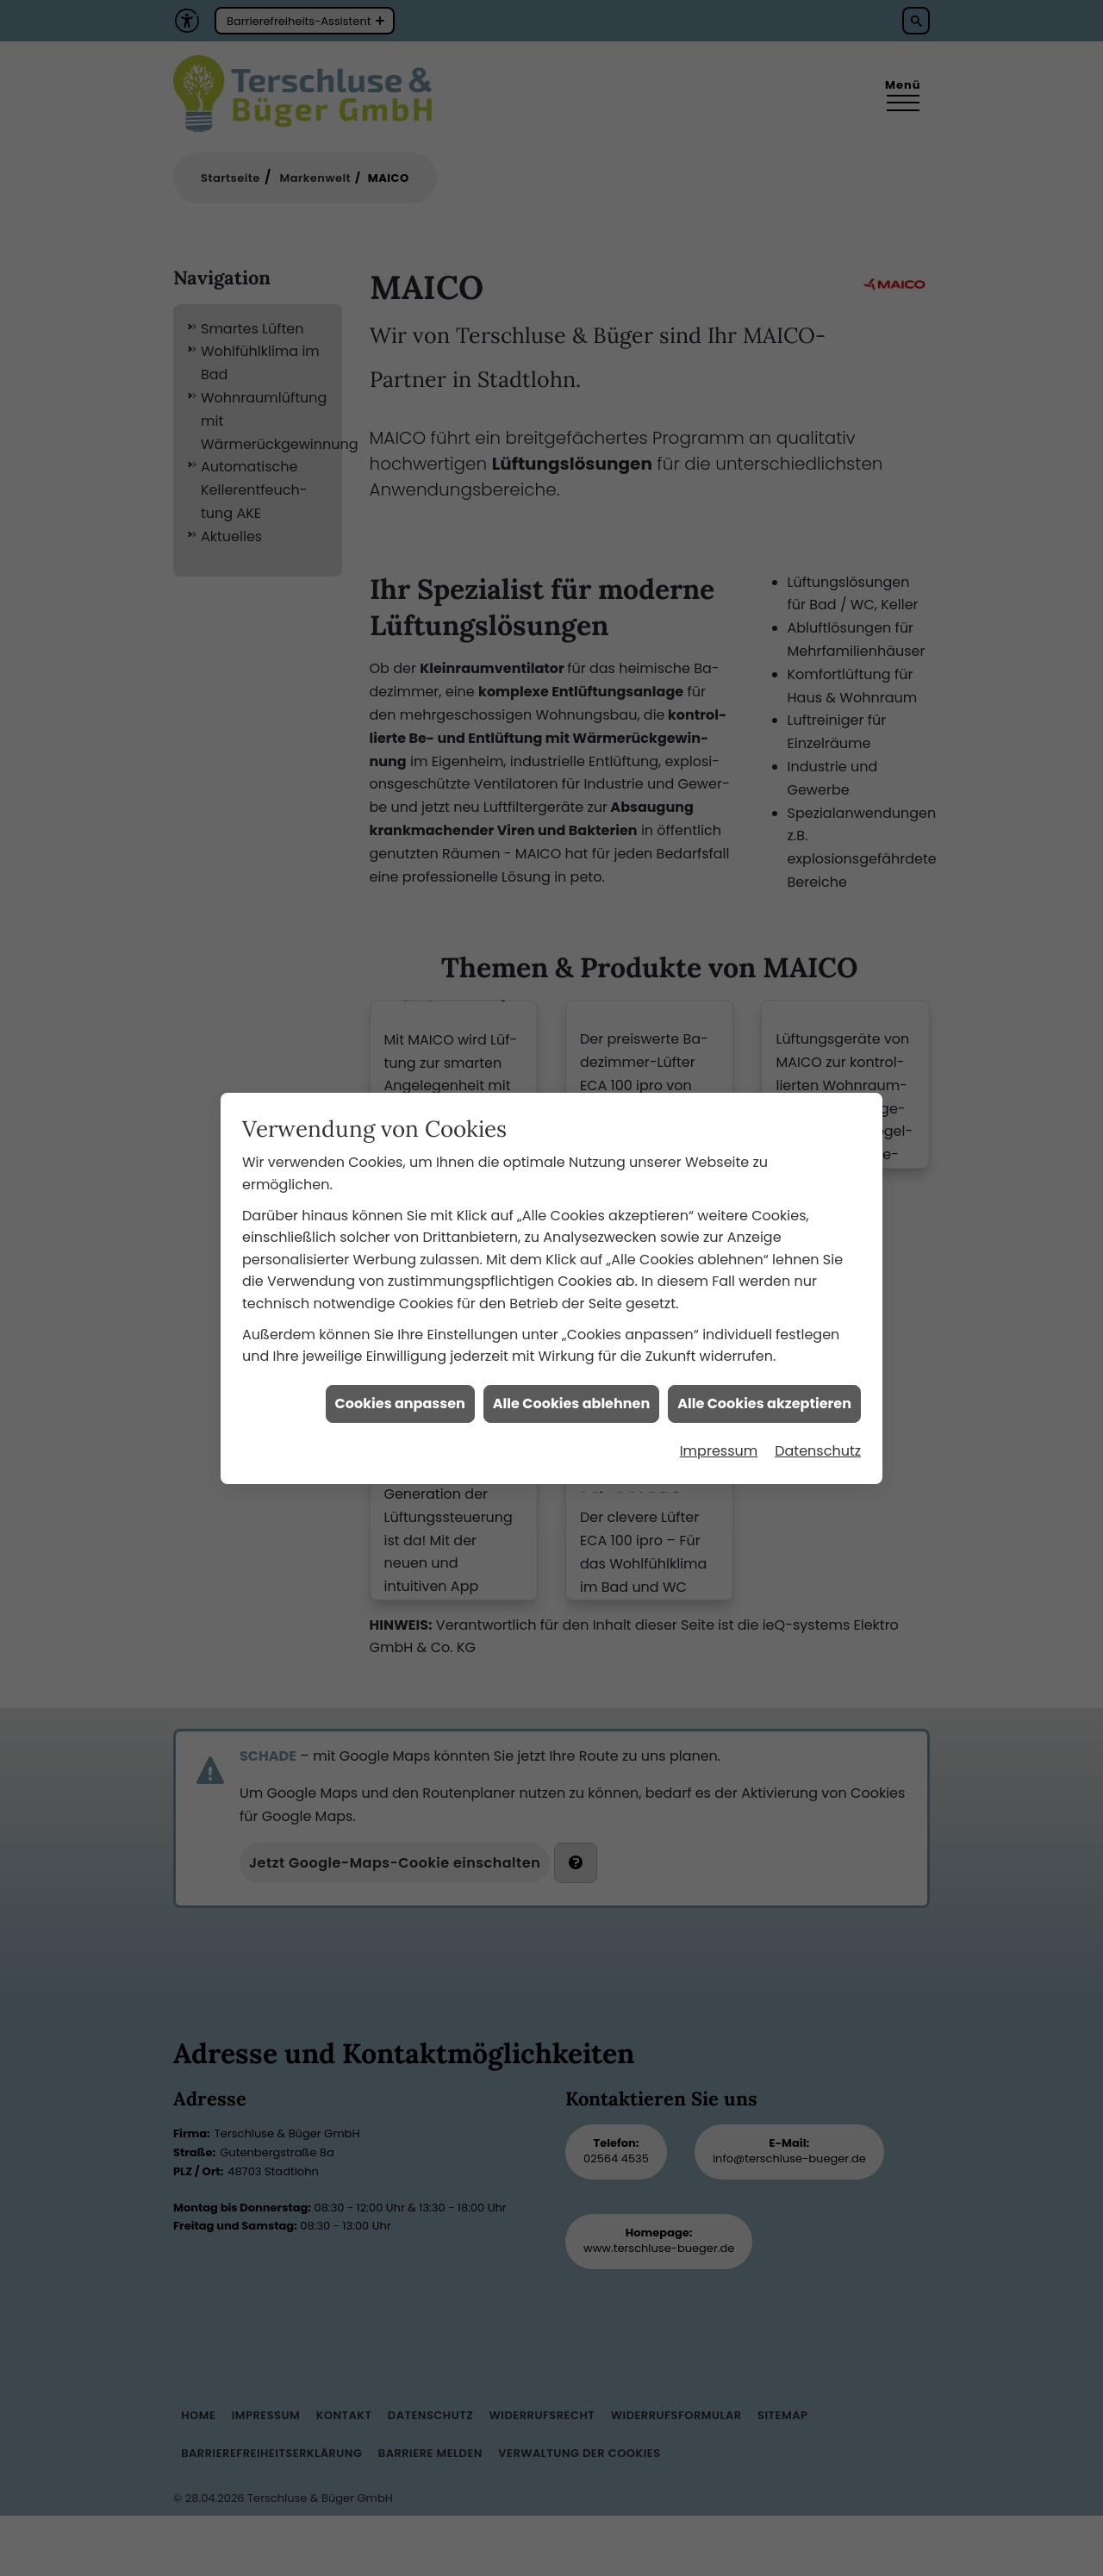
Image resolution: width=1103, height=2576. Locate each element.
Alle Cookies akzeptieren (764, 1330)
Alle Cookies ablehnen (571, 1330)
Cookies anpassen (400, 1330)
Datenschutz (818, 1378)
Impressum (719, 1378)
